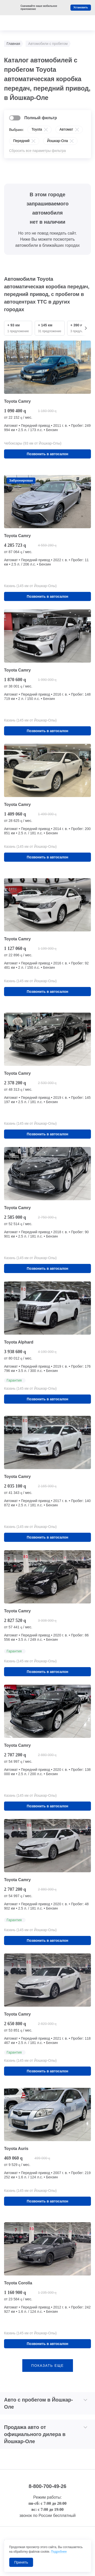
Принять (21, 2562)
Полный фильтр (40, 118)
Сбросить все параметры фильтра (37, 151)
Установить (80, 7)
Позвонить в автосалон (47, 454)
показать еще (47, 2365)
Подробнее (59, 2551)
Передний (21, 141)
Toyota (36, 129)
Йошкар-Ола (57, 141)
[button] (86, 328)
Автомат (66, 129)
